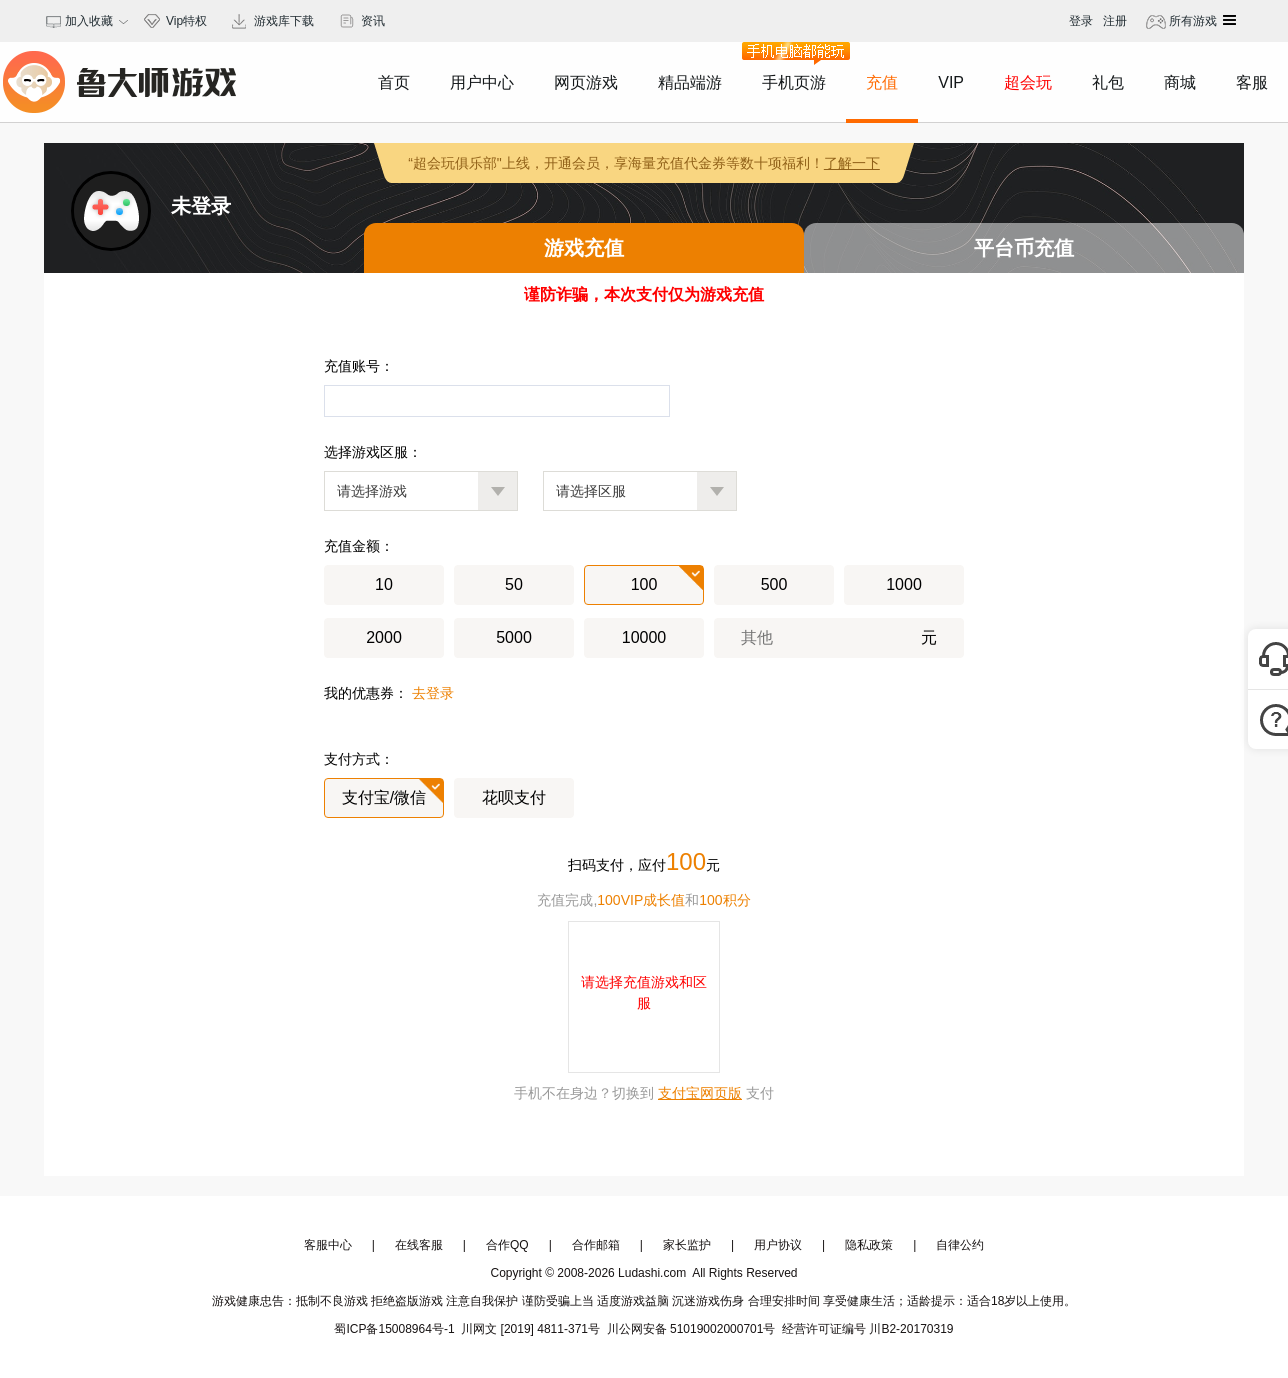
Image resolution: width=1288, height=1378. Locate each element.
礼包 (1108, 82)
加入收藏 (86, 21)
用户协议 (778, 1245)
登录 (1081, 21)
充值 (882, 82)
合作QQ (507, 1245)
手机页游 (794, 66)
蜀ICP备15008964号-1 (394, 1329)
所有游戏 (1191, 21)
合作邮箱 (596, 1245)
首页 (394, 82)
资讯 (373, 21)
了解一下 (852, 163)
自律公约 (960, 1245)
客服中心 (328, 1245)
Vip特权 (186, 21)
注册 (1115, 21)
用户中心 (482, 82)
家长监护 (687, 1245)
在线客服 (419, 1245)
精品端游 (690, 82)
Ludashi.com (652, 1273)
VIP (951, 82)
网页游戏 (586, 82)
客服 (1252, 82)
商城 (1180, 82)
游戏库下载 (284, 21)
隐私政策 (869, 1245)
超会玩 (1028, 82)
